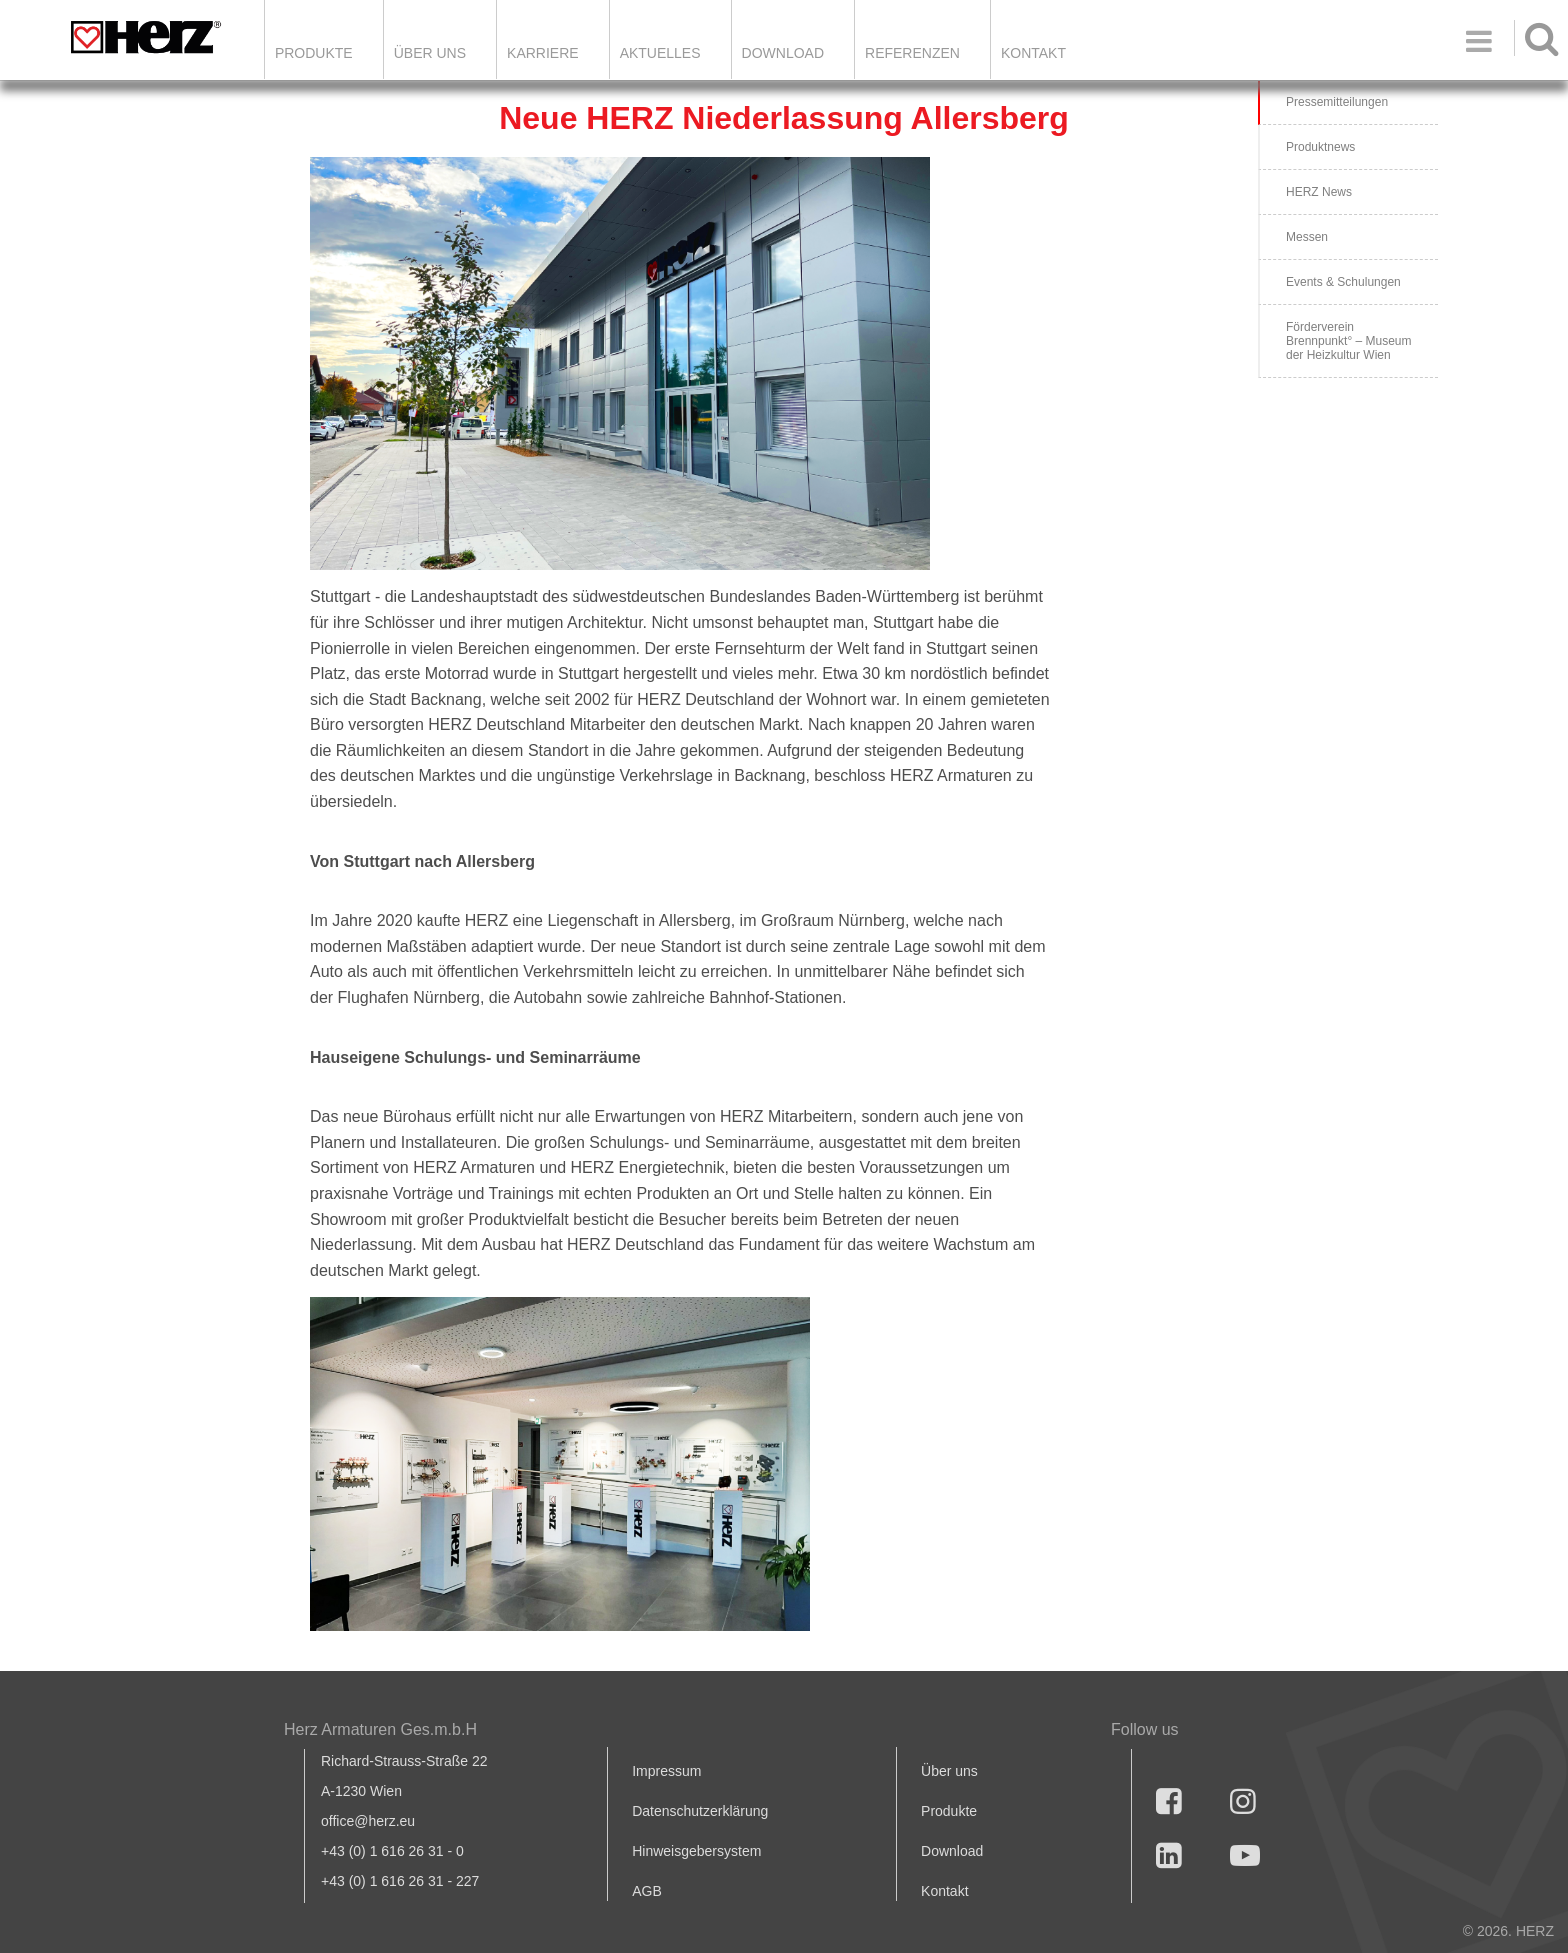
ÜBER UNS (430, 53)
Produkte (314, 53)
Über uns (949, 1771)
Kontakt (944, 1891)
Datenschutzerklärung (700, 1811)
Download (952, 1851)
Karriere (543, 53)
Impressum (666, 1771)
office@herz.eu (368, 1821)
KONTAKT (1033, 53)
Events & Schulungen (1343, 282)
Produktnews (1320, 147)
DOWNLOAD (783, 53)
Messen (1307, 237)
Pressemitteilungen (1337, 102)
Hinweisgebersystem (696, 1851)
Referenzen (912, 53)
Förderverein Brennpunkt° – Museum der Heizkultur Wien (1349, 341)
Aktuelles (660, 53)
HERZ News (1319, 192)
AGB (647, 1891)
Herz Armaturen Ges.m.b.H (380, 1729)
